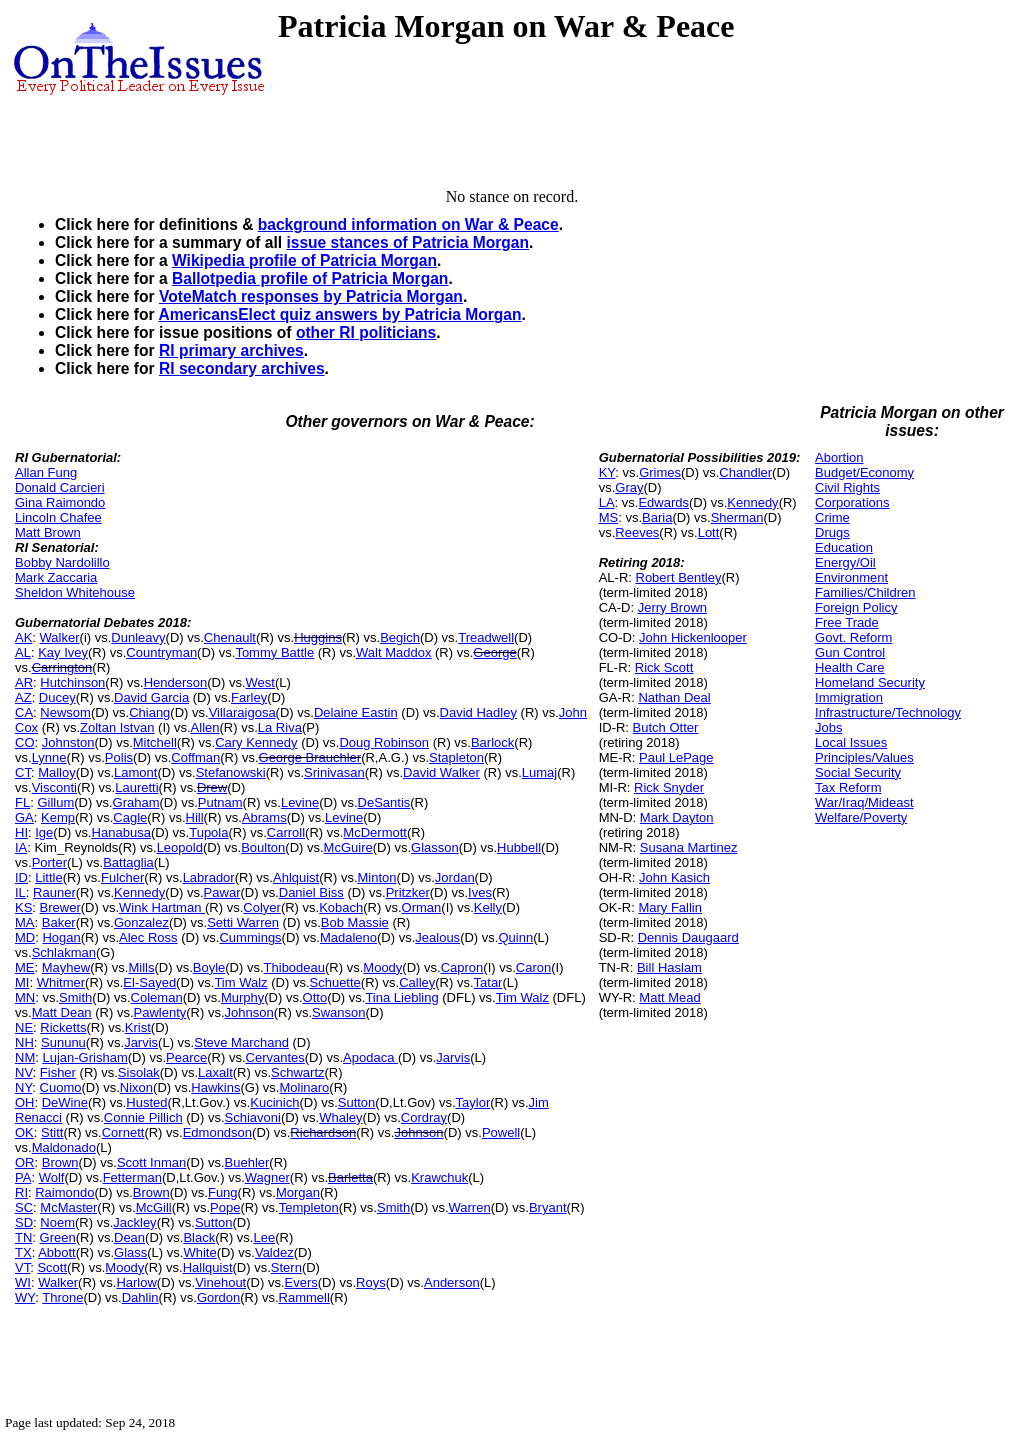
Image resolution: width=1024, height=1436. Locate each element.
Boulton (263, 847)
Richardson (323, 1132)
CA (24, 712)
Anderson (452, 1282)
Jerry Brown (672, 607)
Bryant (548, 1207)
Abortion (839, 457)
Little (48, 877)
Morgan (298, 1192)
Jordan (455, 877)
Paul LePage (676, 757)
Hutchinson (72, 682)
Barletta (350, 1177)
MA (25, 922)
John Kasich (674, 877)
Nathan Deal (674, 697)
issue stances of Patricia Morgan (407, 242)
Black (199, 1237)
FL (22, 802)
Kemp (58, 817)
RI (21, 1192)
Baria (657, 517)
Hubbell (519, 847)
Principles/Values (864, 757)
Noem (57, 1222)
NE (24, 1027)
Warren (470, 1207)
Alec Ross (148, 937)
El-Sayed (149, 982)
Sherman (737, 517)
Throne (62, 1297)
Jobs (828, 727)
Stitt (52, 1132)
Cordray (424, 1117)
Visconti (54, 787)
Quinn (515, 937)
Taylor (473, 1102)
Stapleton (456, 757)
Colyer (262, 907)
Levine (300, 802)
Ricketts (63, 1027)
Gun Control (850, 652)
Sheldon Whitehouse (75, 592)
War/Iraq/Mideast (864, 802)
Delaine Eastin (356, 712)
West (260, 682)
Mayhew (66, 967)
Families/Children (865, 592)
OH (25, 1102)
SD (24, 1222)
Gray (629, 487)
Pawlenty (160, 1012)
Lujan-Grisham (84, 1057)
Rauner (54, 892)
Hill (195, 817)
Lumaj (539, 772)
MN (25, 997)
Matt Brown (48, 532)
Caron (533, 967)
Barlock (492, 742)
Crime (832, 517)
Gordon (218, 1297)
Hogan (61, 937)
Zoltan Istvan (117, 727)
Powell (501, 1132)
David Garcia (151, 697)
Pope (225, 1207)
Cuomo (61, 1087)
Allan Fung (46, 472)
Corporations (852, 502)
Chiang (149, 712)
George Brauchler (310, 757)
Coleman (157, 997)
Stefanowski (231, 772)
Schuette (335, 982)
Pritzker (408, 892)
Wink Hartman (162, 907)
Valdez (274, 1252)
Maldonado (64, 1147)
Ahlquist (296, 877)
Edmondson (217, 1132)
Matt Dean (62, 1012)
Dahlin (140, 1297)
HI (21, 832)
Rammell (304, 1297)
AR (24, 682)
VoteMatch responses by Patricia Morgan (311, 296)
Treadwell (486, 637)
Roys (371, 1282)
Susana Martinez (689, 847)
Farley (249, 697)
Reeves (637, 532)
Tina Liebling (401, 997)
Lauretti (136, 787)
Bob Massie (355, 922)
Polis (119, 757)
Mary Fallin (670, 907)
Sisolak (139, 1072)
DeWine (65, 1102)
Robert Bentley (679, 577)
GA (24, 817)
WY (25, 1297)
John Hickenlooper (693, 637)
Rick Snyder (669, 787)
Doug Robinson (384, 742)
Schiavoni (253, 1117)
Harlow (136, 1282)
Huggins (318, 637)
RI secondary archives (242, 368)
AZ (23, 697)
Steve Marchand (241, 1042)
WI (23, 1282)
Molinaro (304, 1087)
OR (25, 1162)
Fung (223, 1192)
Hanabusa (121, 832)
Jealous (437, 937)
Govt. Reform (853, 637)
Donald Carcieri (60, 487)
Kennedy (139, 892)
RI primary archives (231, 350)
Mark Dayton (677, 817)
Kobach (341, 907)
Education (844, 547)
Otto (315, 997)
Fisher (58, 1072)
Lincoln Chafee (58, 517)
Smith (75, 997)
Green (58, 1237)
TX (23, 1252)
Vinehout (220, 1282)
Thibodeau (294, 967)
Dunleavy (138, 637)
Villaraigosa (242, 712)
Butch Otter (666, 727)
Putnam (220, 802)
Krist (138, 1027)
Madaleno (348, 937)
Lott (709, 532)
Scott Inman (151, 1162)
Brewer (60, 907)
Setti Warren (243, 922)
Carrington (62, 667)
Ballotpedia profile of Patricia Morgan (310, 278)
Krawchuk (439, 1177)
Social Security (858, 772)
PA (23, 1177)
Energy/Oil (845, 562)
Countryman (161, 652)
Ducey (57, 697)
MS (609, 517)
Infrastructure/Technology (888, 712)
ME (25, 967)
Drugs (832, 532)
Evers (301, 1282)
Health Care (849, 667)
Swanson (338, 1012)
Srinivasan (334, 772)
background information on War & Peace (408, 224)
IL (20, 892)
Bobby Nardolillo (62, 562)
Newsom (65, 712)
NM (25, 1057)
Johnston (68, 742)
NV (24, 1072)
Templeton (309, 1207)
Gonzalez (141, 922)
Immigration (849, 697)
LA (607, 502)
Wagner (267, 1177)
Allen (205, 727)
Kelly (488, 907)
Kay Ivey (63, 652)
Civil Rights (847, 487)
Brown (60, 1162)
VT (22, 1267)
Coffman (195, 757)
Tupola (208, 832)
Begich (400, 637)
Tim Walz (240, 982)
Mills (141, 967)
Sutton (357, 1102)
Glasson (435, 847)
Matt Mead (669, 997)
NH (24, 1042)
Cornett (123, 1132)
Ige (44, 832)
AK (23, 637)
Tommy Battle (274, 652)
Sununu (63, 1042)
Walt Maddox (393, 652)
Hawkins (215, 1087)
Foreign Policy (856, 607)
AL (23, 652)
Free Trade (847, 622)
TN (23, 1237)
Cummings (250, 937)
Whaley (340, 1117)
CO (25, 742)
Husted (146, 1102)
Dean (129, 1237)
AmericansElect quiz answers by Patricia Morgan (339, 314)
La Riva (280, 727)
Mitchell (155, 742)
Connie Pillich (143, 1117)
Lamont (135, 772)
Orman (422, 907)
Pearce (186, 1057)
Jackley (134, 1222)
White (199, 1252)
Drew (212, 787)
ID (21, 877)
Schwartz (297, 1072)
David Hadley (478, 712)
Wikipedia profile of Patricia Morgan (304, 260)
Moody (382, 967)
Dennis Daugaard (688, 937)
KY (607, 472)
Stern (286, 1267)
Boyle (209, 967)
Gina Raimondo (60, 502)
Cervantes (275, 1057)
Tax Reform (848, 787)
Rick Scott (664, 667)
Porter (49, 862)
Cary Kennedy (256, 742)
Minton (377, 877)
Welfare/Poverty (861, 817)
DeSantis (384, 802)
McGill (154, 1207)
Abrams (264, 817)
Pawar (222, 892)
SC (24, 1207)
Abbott (57, 1252)
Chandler (745, 472)
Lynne (49, 757)
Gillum (55, 802)
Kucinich (274, 1102)
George (494, 652)
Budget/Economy (864, 472)
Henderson (176, 682)
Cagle (130, 817)
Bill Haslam (669, 967)
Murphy (242, 997)
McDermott (375, 832)
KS (23, 907)
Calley (417, 982)
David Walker (441, 772)
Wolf (52, 1177)
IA (21, 847)
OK (24, 1132)
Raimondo (64, 1192)
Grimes (660, 472)
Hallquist (208, 1267)
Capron (462, 967)
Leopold (180, 847)
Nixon (136, 1087)
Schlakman (64, 952)
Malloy (57, 772)
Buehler (247, 1162)
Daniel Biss (311, 892)
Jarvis (141, 1042)
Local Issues (851, 742)
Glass (130, 1252)
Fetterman (132, 1177)
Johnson (249, 1012)
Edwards (663, 502)
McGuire (348, 847)
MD (25, 937)
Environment (851, 577)
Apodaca (370, 1057)
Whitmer (61, 982)
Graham (136, 802)
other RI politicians (366, 332)
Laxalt (215, 1072)
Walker (60, 637)
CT (23, 772)
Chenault (230, 637)
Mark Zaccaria (56, 577)
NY (23, 1087)
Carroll (286, 832)
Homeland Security (870, 682)
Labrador (209, 877)
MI (22, 982)
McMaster (68, 1207)
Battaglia (128, 862)
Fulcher (122, 877)
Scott (52, 1267)
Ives (480, 892)
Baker (59, 922)
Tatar (488, 982)
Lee (264, 1237)
